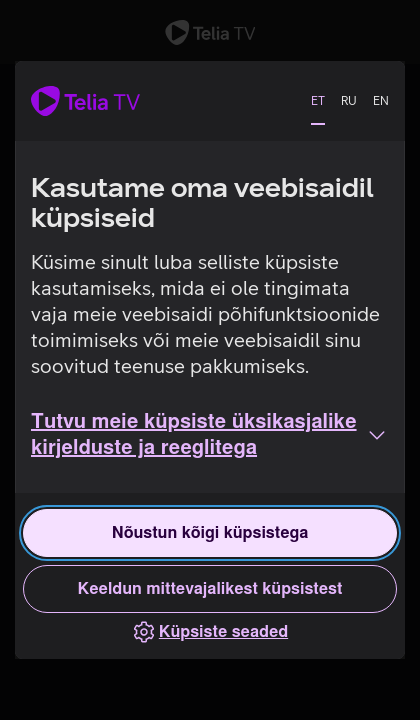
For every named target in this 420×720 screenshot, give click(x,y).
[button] (210, 435)
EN (381, 101)
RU (349, 101)
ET (318, 101)
